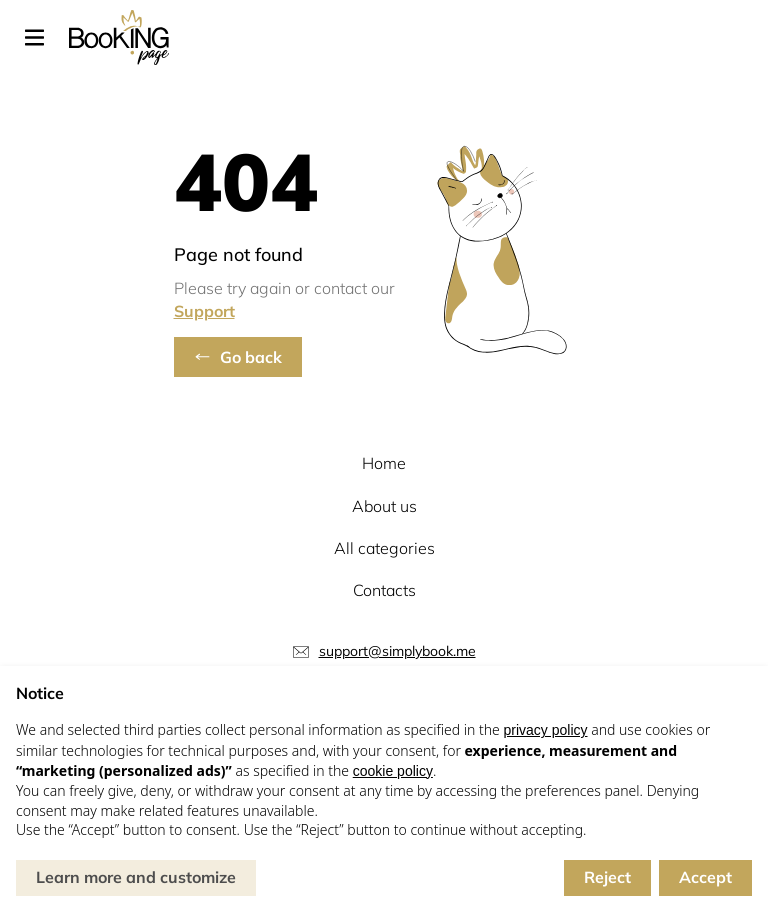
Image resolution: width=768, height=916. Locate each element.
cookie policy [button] (393, 771)
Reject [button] (607, 877)
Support (204, 311)
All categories (384, 548)
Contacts (384, 590)
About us (384, 506)
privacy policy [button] (545, 730)
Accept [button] (705, 877)
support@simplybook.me (397, 651)
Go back (251, 357)
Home (384, 463)
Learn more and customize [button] (136, 877)
